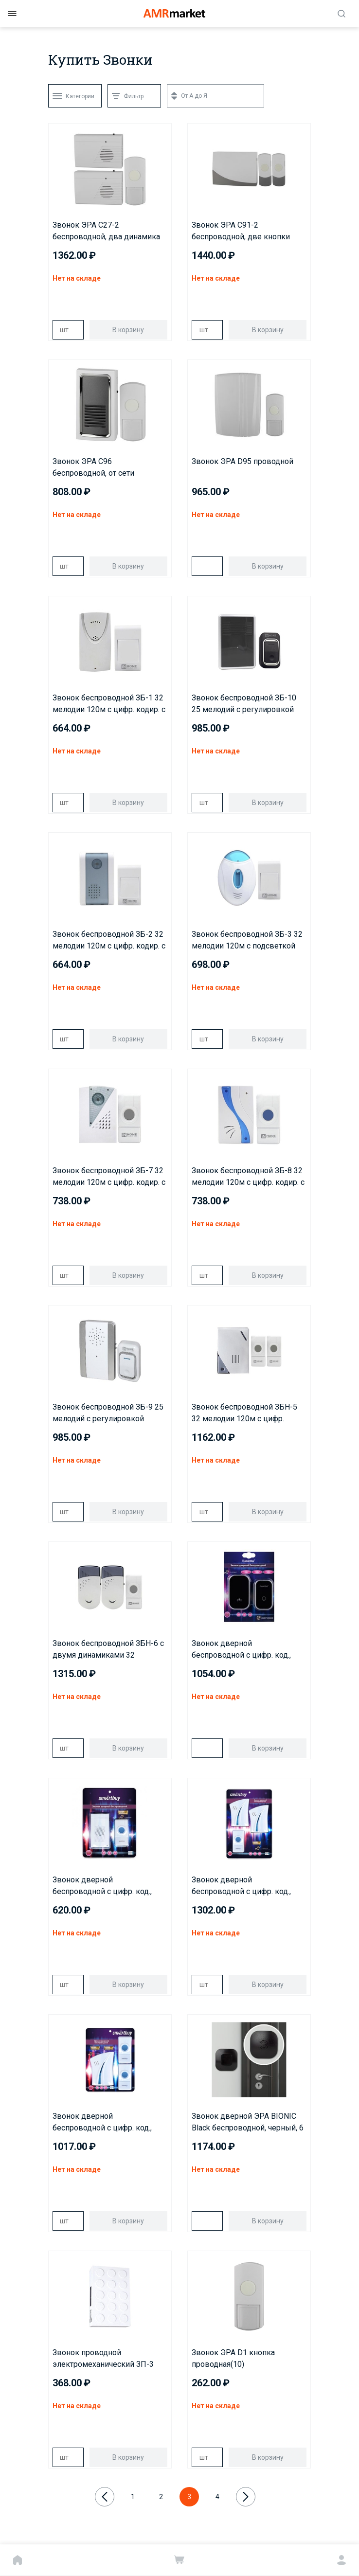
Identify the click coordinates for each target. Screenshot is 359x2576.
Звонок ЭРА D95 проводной (242, 461)
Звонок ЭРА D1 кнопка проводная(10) (233, 2358)
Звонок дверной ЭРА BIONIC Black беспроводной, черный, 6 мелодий (248, 2122)
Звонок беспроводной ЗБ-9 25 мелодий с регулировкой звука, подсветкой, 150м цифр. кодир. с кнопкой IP (109, 1413)
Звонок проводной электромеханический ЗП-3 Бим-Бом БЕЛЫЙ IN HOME (103, 2359)
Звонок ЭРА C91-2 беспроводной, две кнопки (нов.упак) (241, 231)
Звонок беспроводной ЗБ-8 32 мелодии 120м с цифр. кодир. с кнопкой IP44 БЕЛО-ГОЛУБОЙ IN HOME (248, 1177)
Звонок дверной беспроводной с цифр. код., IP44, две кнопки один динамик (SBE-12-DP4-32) (102, 2122)
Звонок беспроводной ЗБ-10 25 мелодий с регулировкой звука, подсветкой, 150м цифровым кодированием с (244, 704)
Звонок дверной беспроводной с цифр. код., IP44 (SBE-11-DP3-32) (102, 1886)
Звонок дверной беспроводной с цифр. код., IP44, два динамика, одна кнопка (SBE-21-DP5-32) (241, 1886)
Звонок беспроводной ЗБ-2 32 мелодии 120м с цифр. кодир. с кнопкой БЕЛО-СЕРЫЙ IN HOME (109, 941)
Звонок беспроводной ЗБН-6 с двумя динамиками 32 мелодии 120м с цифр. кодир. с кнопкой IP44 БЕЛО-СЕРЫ (109, 1650)
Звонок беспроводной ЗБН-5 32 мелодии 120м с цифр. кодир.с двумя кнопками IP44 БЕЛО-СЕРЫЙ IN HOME (246, 1413)
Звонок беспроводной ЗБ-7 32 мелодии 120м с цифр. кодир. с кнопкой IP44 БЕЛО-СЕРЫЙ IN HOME (109, 1177)
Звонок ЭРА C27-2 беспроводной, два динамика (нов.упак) (106, 231)
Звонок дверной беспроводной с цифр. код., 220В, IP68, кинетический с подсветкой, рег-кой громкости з (241, 1650)
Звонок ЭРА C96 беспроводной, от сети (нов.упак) (93, 468)
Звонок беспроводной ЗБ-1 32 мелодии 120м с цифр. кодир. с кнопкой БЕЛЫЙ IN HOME (109, 704)
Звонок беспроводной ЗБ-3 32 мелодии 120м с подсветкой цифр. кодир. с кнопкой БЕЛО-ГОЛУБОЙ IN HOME (247, 941)
